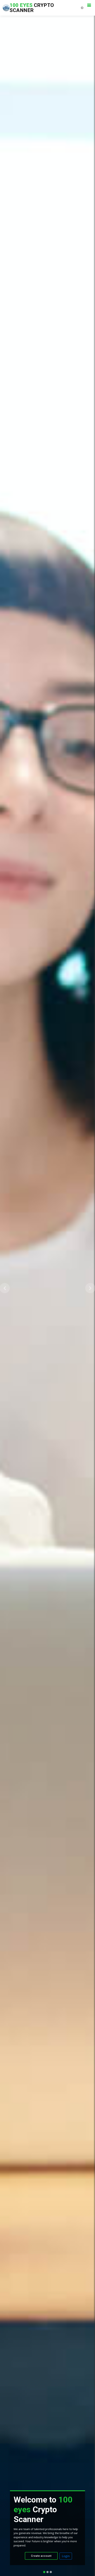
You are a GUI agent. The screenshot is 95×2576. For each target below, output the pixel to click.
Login (66, 2556)
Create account (41, 2555)
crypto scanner (32, 7)
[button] (4, 1288)
